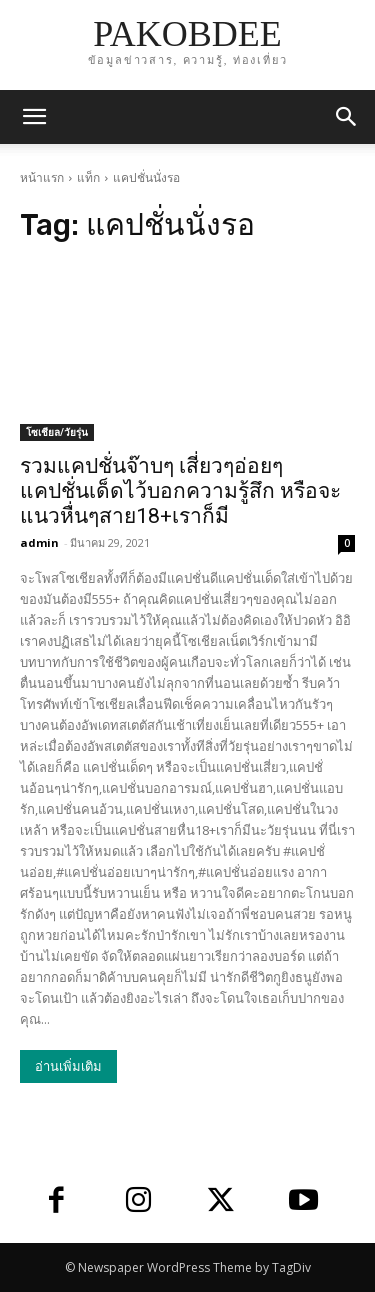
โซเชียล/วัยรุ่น (57, 432)
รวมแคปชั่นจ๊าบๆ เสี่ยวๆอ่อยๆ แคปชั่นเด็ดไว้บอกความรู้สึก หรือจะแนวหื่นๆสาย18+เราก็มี (180, 491)
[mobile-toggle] (34, 117)
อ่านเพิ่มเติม (68, 1066)
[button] (347, 117)
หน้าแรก (42, 177)
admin (39, 542)
